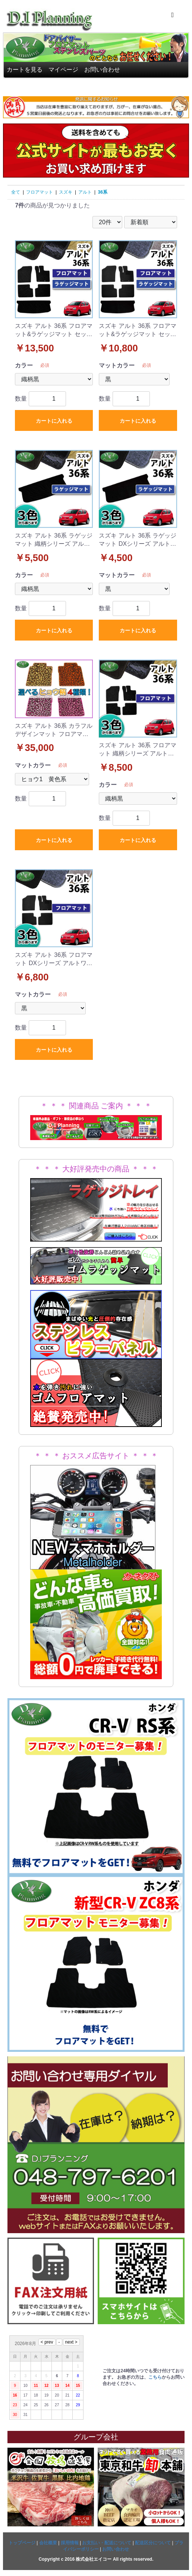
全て (15, 192)
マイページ (63, 69)
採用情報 (70, 2542)
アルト (85, 192)
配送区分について (153, 2542)
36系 (102, 192)
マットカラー (117, 365)
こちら (155, 2377)
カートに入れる (54, 421)
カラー (24, 365)
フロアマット (39, 192)
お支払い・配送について (106, 2542)
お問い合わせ (102, 69)
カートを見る (25, 69)
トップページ (22, 2542)
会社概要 (48, 2542)
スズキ (65, 192)
